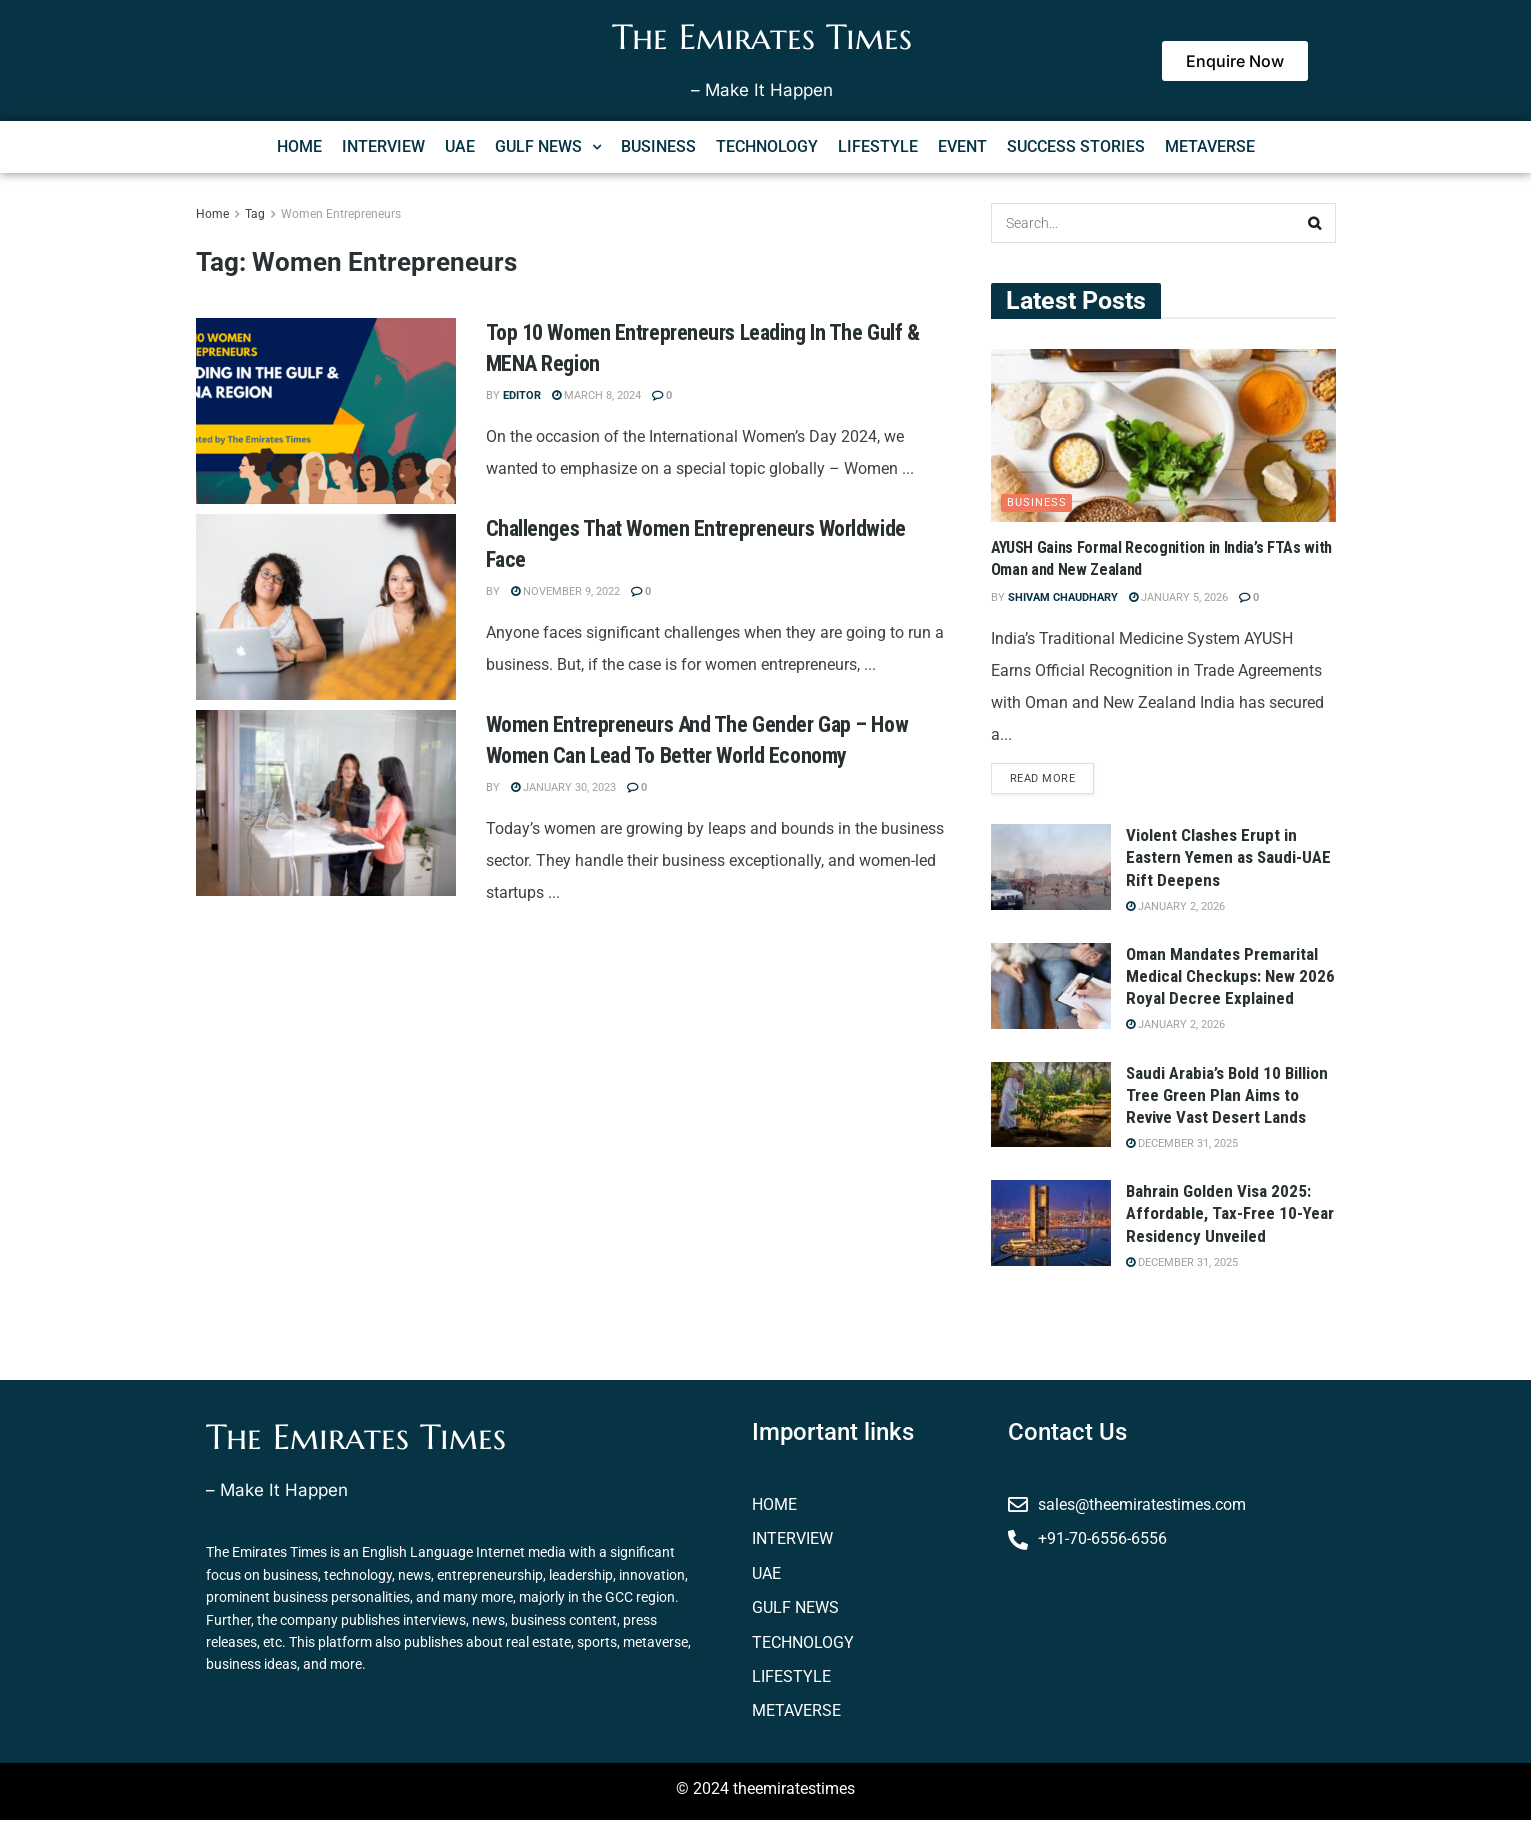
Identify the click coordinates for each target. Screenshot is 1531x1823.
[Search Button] (1316, 223)
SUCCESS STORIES (1076, 146)
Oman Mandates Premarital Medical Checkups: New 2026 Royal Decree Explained (1230, 979)
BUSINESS (658, 146)
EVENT (962, 146)
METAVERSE (1210, 146)
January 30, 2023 (563, 787)
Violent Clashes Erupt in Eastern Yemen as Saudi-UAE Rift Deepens (1228, 861)
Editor (522, 395)
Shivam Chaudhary (1063, 597)
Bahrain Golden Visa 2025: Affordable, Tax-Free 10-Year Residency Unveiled (1230, 1217)
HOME (299, 146)
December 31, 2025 (1182, 1146)
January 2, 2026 (1175, 909)
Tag (255, 214)
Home (212, 214)
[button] (548, 147)
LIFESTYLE (878, 146)
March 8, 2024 (596, 395)
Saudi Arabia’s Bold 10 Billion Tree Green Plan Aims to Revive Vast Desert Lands (1227, 1098)
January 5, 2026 (1178, 597)
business (1037, 502)
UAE (460, 146)
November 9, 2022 (565, 591)
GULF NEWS (548, 146)
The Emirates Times (762, 37)
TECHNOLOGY (767, 146)
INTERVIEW (383, 146)
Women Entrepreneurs (341, 214)
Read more (1043, 781)
